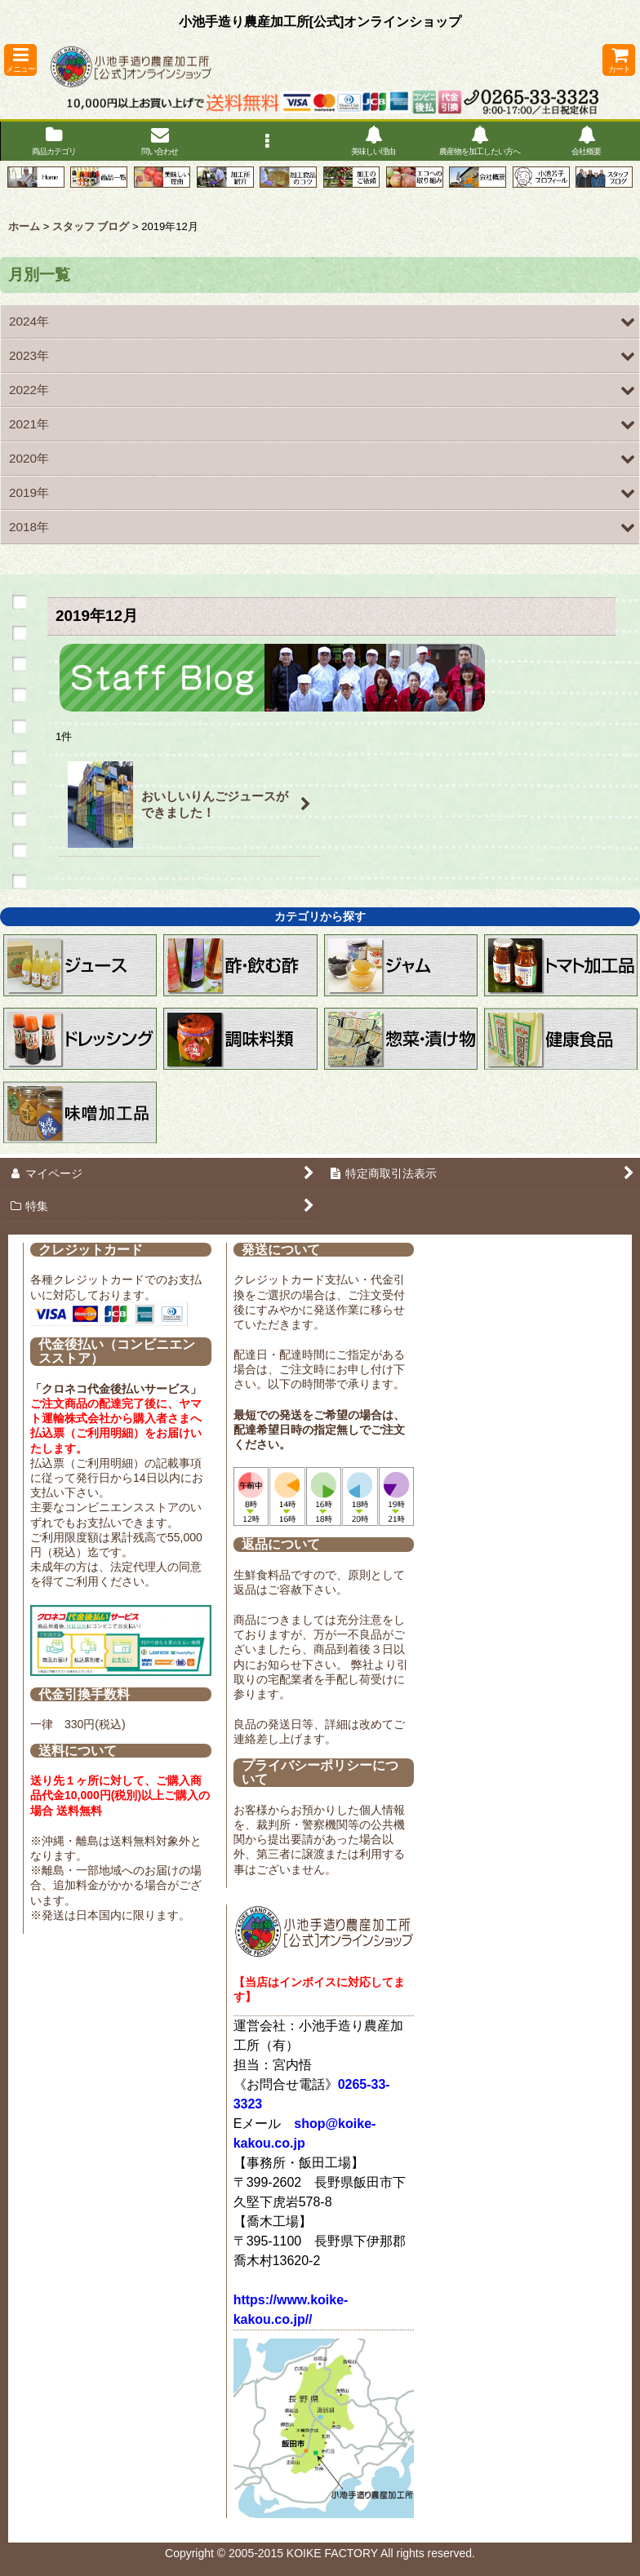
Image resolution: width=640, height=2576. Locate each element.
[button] (20, 60)
